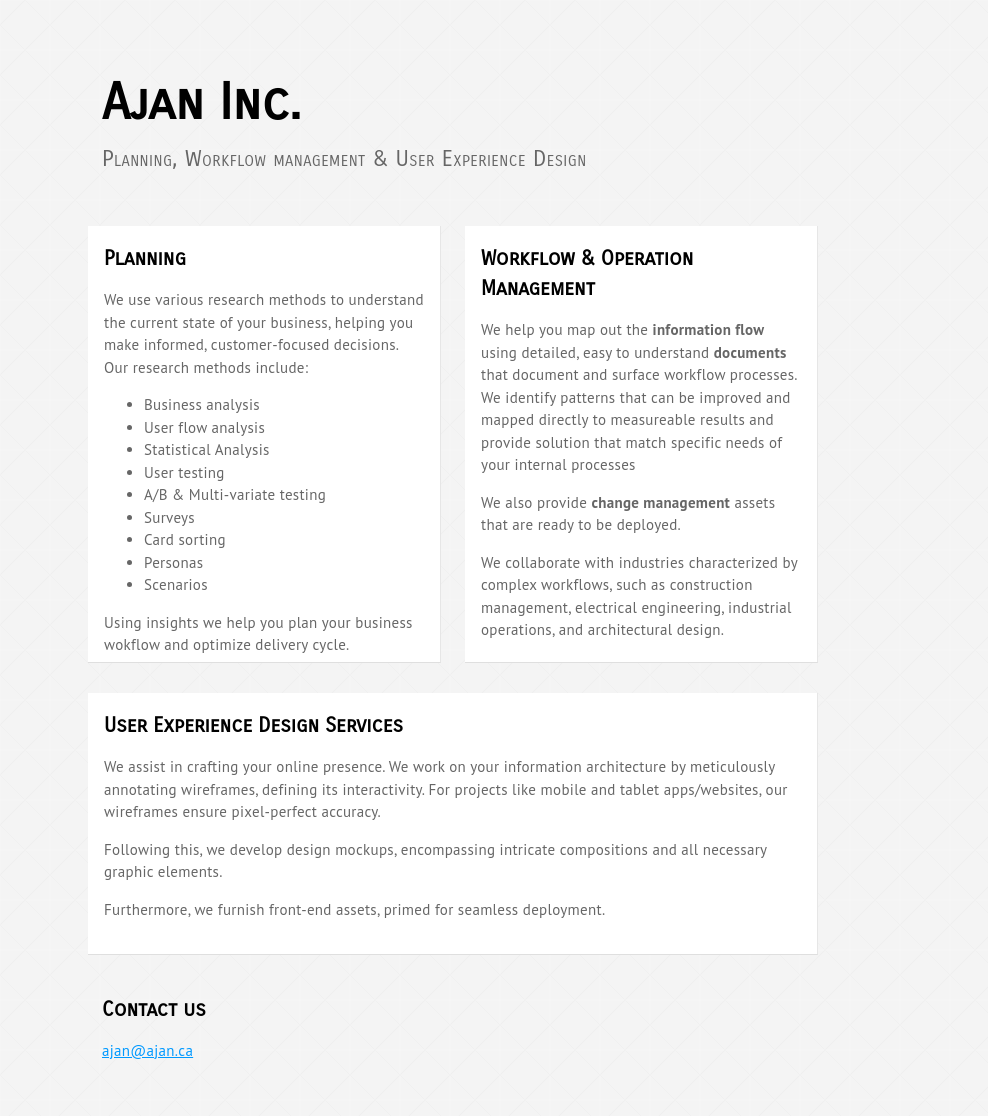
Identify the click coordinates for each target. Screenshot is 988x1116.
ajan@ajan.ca (147, 1050)
